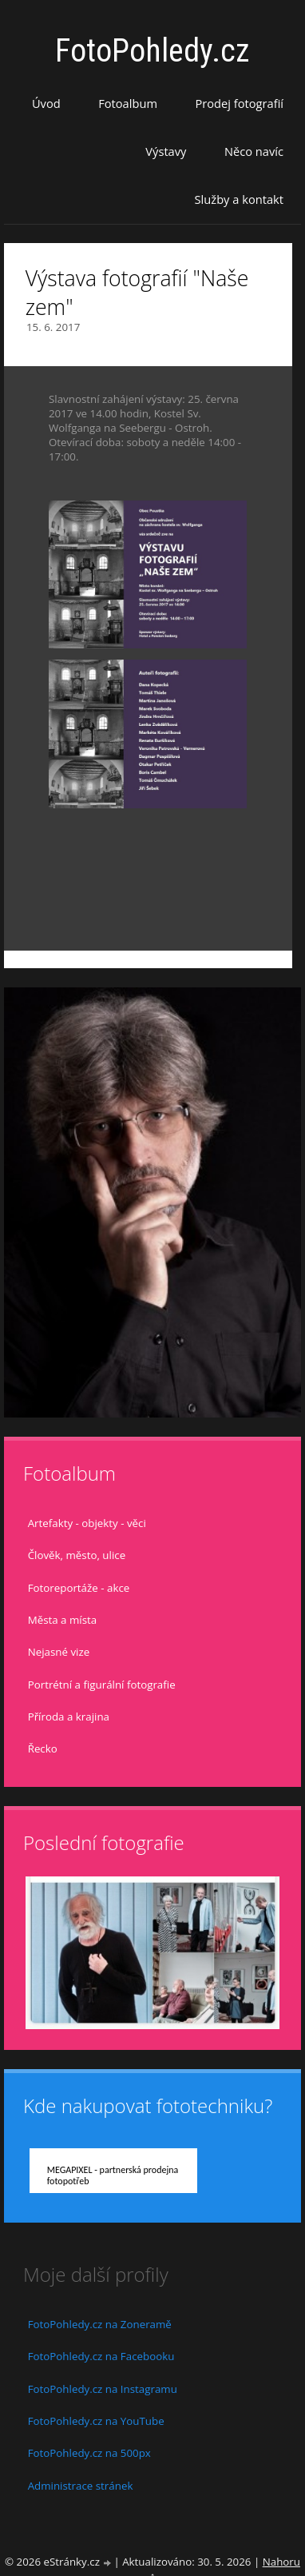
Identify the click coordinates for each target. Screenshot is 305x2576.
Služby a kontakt (239, 199)
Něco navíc (253, 151)
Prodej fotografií (239, 103)
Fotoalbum (127, 103)
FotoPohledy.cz (152, 51)
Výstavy (165, 151)
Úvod (46, 103)
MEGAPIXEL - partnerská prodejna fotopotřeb (113, 2175)
